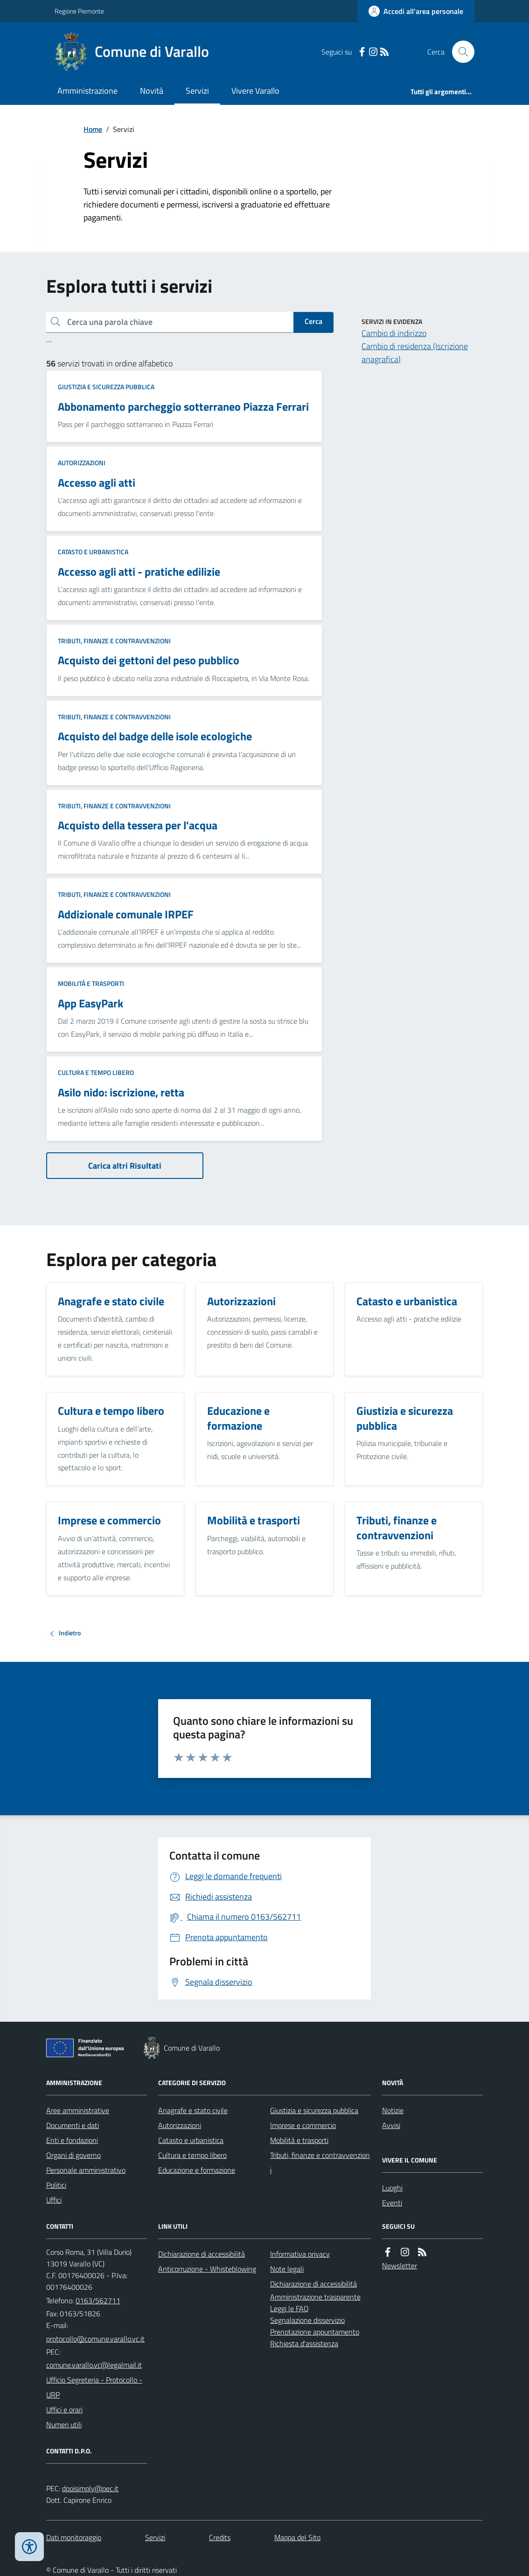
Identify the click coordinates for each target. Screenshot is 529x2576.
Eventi (392, 2202)
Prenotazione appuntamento (314, 2331)
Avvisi (391, 2125)
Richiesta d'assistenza (304, 2343)
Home (93, 129)
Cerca (313, 321)
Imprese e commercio (303, 2125)
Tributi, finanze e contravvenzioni (114, 641)
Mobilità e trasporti (91, 983)
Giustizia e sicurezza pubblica (106, 387)
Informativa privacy (300, 2253)
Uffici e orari (64, 2409)
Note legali (287, 2268)
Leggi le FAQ (289, 2308)
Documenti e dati (72, 2125)
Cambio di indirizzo (394, 333)
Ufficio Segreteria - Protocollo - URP (94, 2387)
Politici (56, 2184)
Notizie (393, 2110)
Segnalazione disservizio (307, 2320)
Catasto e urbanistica (93, 552)
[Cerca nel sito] (459, 52)
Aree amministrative (77, 2110)
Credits (219, 2537)
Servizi (197, 90)
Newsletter (399, 2265)
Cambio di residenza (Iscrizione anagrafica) (415, 352)
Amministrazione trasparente (315, 2296)
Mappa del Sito (297, 2537)
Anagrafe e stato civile (193, 2110)
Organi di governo (73, 2155)
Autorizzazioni (81, 463)
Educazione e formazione (196, 2170)
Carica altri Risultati (124, 1165)
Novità (151, 90)
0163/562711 (98, 2300)
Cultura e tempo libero (96, 1072)
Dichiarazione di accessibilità (201, 2253)
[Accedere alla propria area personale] (415, 11)
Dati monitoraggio (73, 2537)
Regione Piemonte (79, 11)
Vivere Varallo (255, 90)
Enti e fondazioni (72, 2140)
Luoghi (392, 2187)
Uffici (54, 2199)
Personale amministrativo (85, 2170)
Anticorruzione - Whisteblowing (207, 2268)
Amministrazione (87, 90)
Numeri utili (64, 2424)
